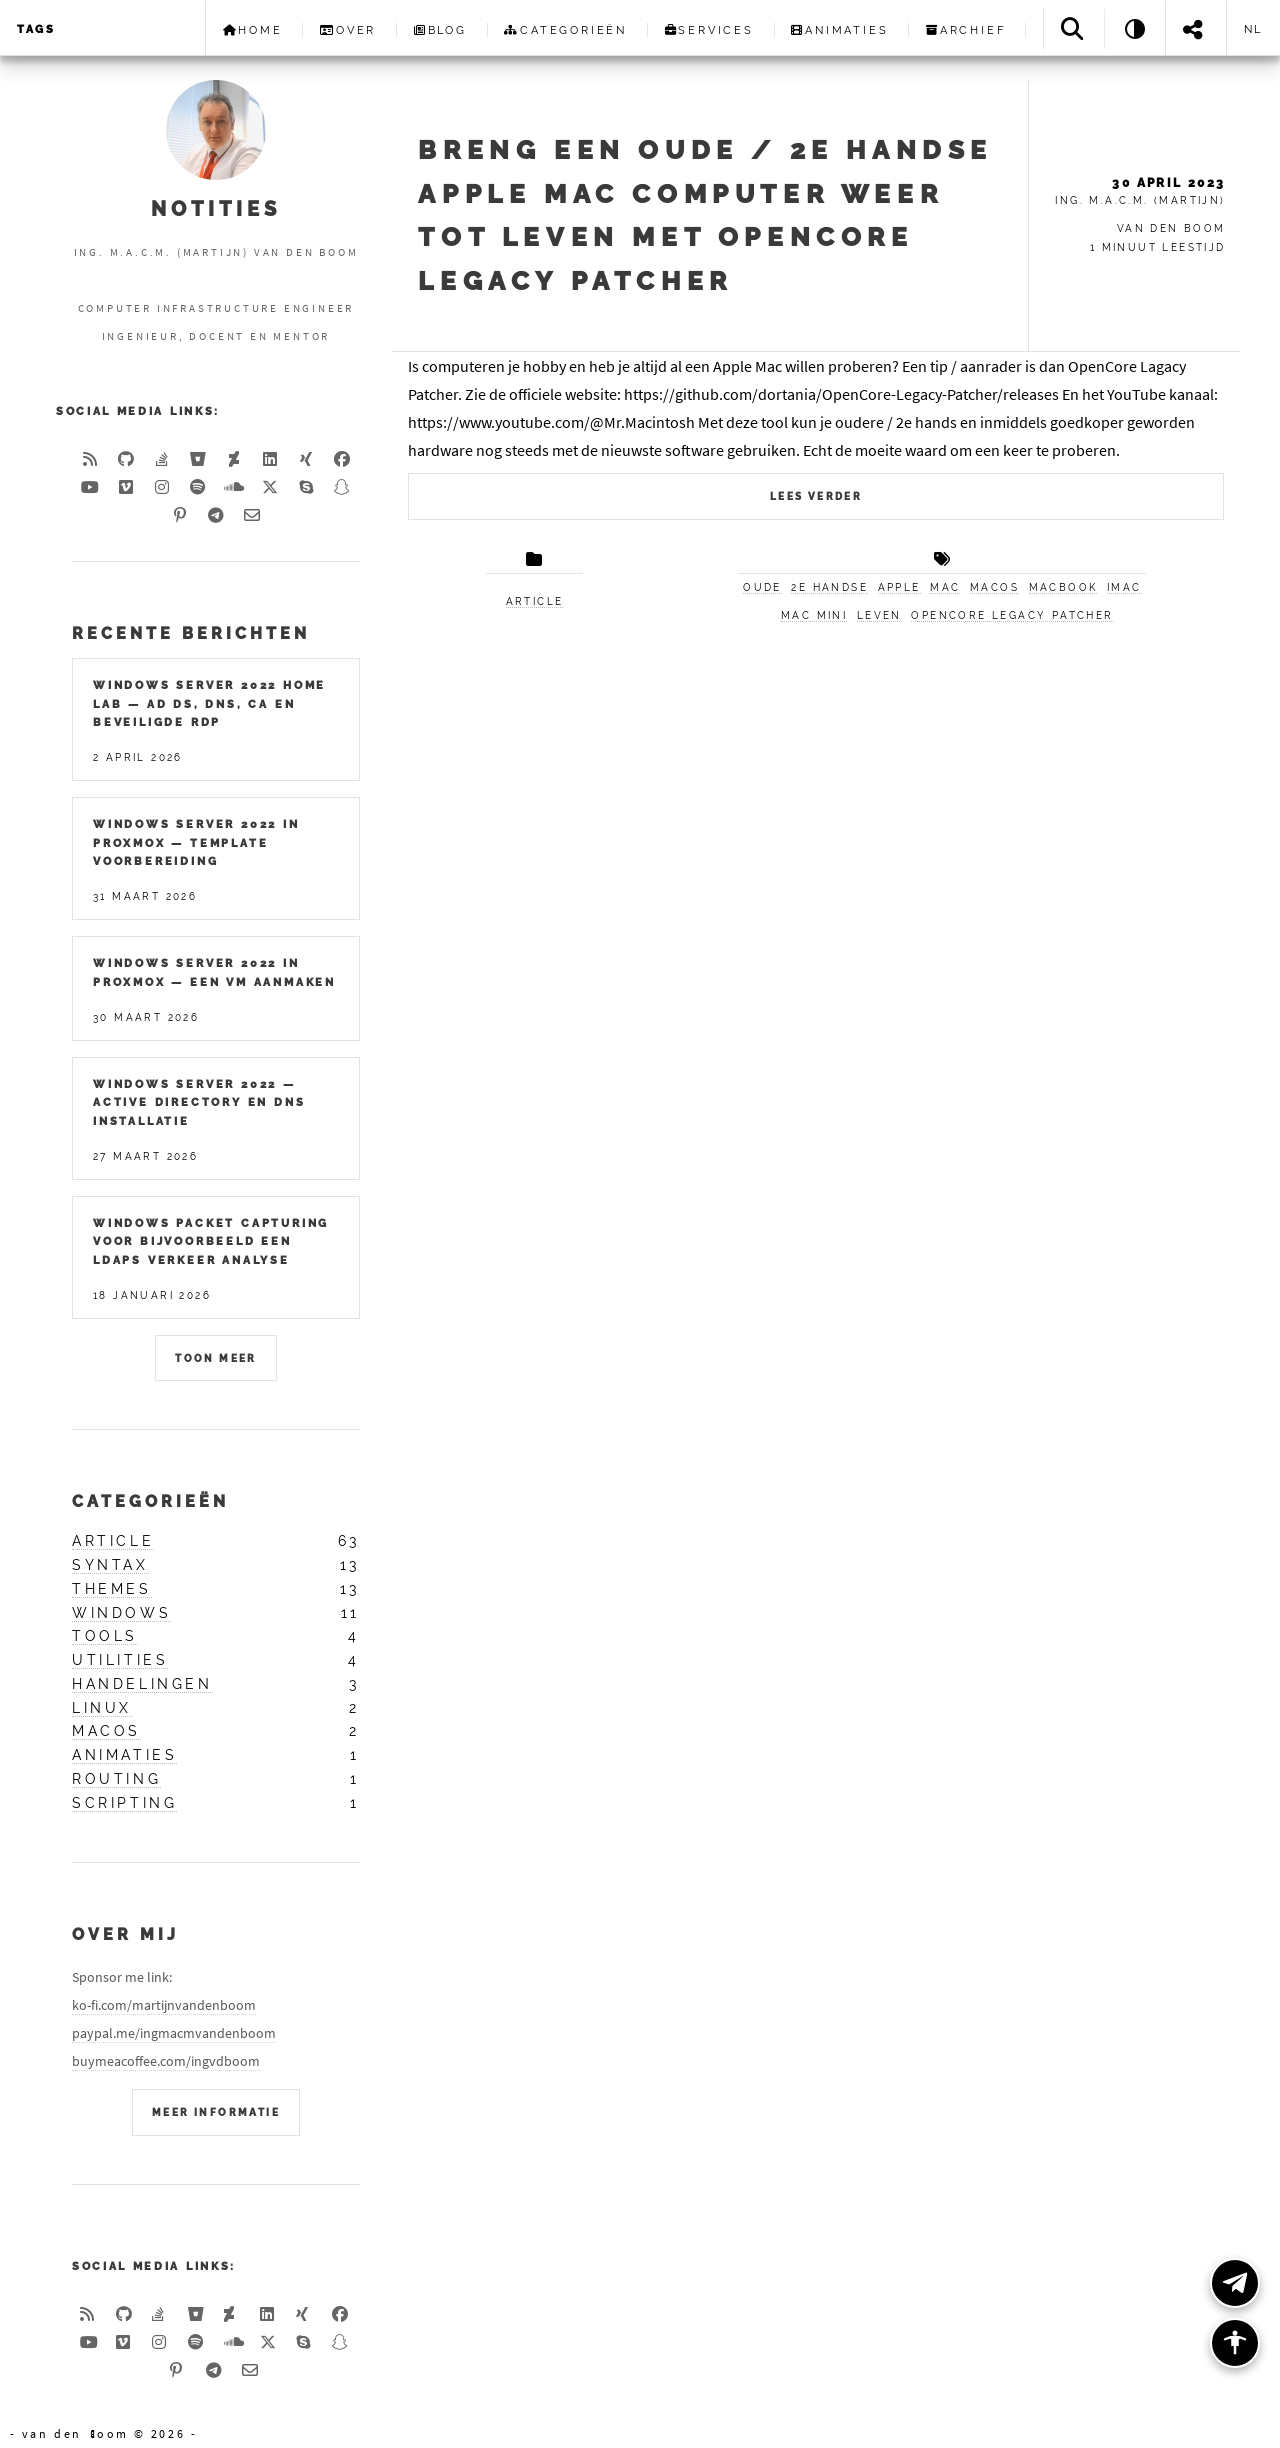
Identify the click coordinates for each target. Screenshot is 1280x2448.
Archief (965, 30)
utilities (120, 1660)
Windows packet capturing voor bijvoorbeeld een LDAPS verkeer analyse (211, 1241)
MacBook (1063, 587)
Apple (899, 587)
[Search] (1073, 28)
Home (253, 30)
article (535, 601)
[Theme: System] (1134, 28)
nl (1254, 29)
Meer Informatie (216, 2112)
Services (709, 30)
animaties (124, 1755)
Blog (440, 30)
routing (116, 1779)
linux (102, 1708)
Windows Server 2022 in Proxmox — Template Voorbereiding (196, 842)
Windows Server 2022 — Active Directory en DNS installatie (199, 1102)
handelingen (142, 1684)
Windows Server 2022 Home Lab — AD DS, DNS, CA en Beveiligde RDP (209, 703)
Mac (945, 587)
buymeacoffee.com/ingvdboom (166, 2061)
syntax (110, 1565)
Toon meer (216, 1358)
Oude (762, 587)
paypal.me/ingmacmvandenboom (174, 2033)
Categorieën (565, 30)
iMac (1124, 587)
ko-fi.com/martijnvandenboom (164, 2005)
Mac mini (814, 615)
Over (348, 30)
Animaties (839, 30)
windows (121, 1613)
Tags (36, 29)
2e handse (829, 587)
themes (112, 1589)
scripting (124, 1803)
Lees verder (816, 496)
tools (105, 1636)
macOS (994, 587)
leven (879, 615)
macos (106, 1731)
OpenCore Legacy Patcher (1012, 615)
